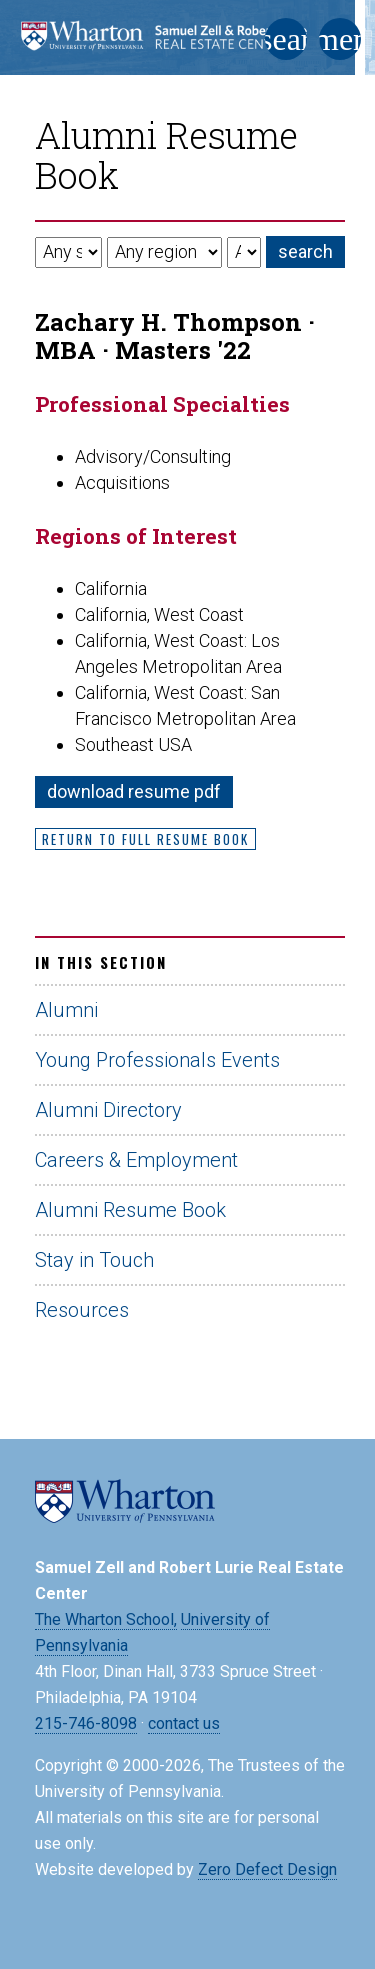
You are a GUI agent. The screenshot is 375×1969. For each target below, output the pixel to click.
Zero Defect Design (267, 1869)
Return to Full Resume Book (145, 839)
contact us (184, 1723)
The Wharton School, (106, 1619)
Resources (82, 1310)
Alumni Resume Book (130, 1210)
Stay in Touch (94, 1260)
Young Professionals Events (157, 1060)
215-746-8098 (86, 1723)
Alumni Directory (108, 1110)
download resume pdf (134, 791)
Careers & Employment (136, 1160)
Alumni (66, 1010)
